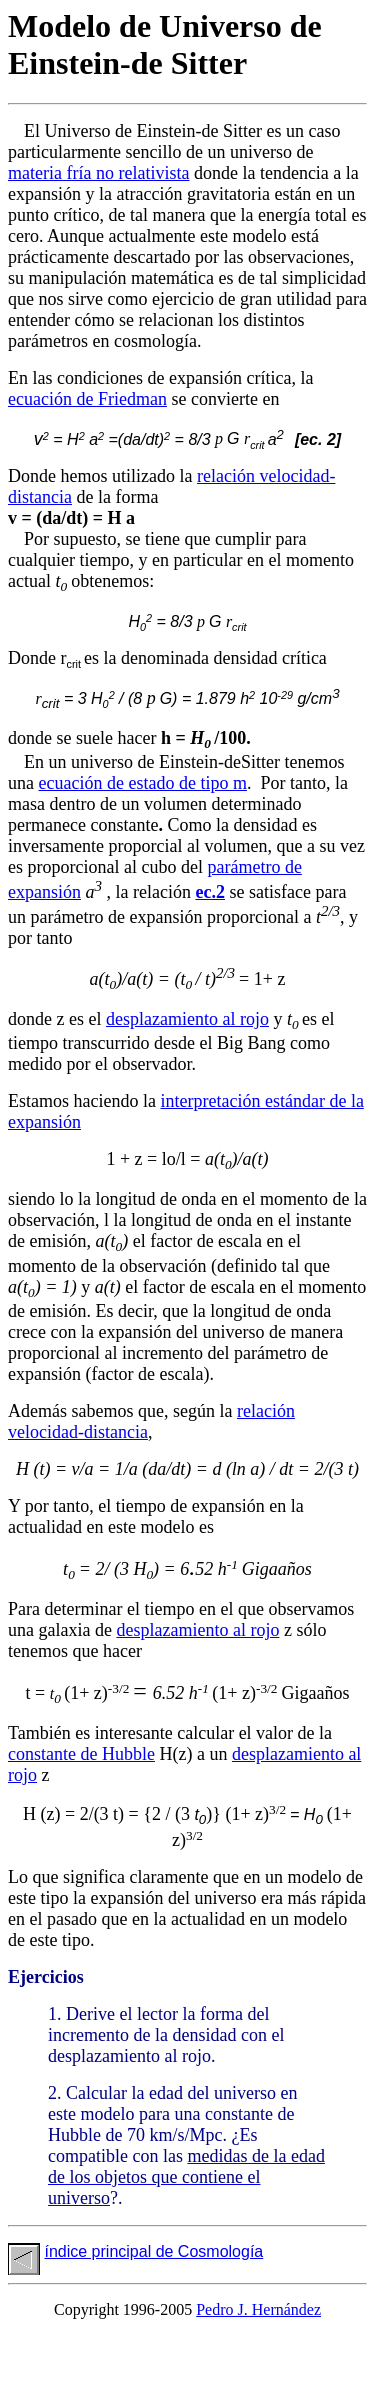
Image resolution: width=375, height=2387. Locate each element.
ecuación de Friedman (87, 399)
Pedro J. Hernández (258, 2309)
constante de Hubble (81, 1754)
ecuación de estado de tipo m (143, 783)
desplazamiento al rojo (187, 1019)
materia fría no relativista (98, 173)
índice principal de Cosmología (153, 2251)
